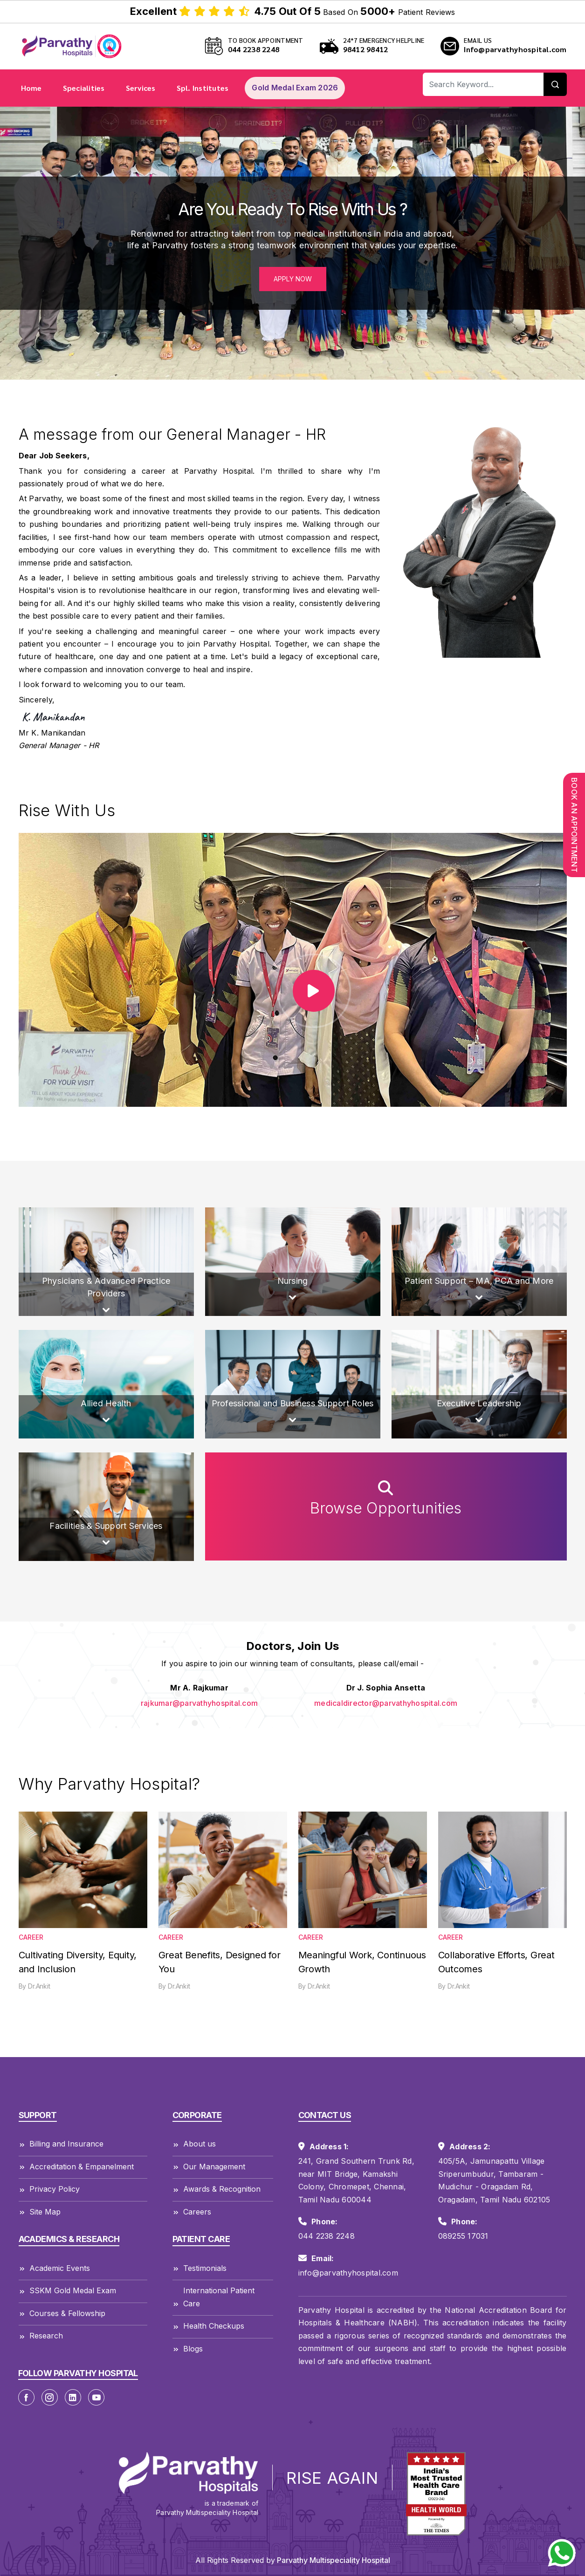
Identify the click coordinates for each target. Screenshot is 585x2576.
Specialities (84, 88)
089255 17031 (463, 2236)
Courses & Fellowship (62, 2314)
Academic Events (54, 2269)
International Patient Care (213, 2298)
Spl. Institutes (203, 88)
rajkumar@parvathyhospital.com (199, 1703)
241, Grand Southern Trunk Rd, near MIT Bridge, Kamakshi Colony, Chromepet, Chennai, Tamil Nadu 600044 (356, 2180)
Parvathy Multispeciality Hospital (332, 2560)
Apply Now (293, 279)
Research (41, 2337)
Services (141, 88)
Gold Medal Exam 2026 (295, 87)
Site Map (40, 2212)
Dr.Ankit (39, 1986)
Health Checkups (208, 2327)
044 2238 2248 (253, 49)
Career (31, 1937)
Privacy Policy (49, 2190)
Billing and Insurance (61, 2145)
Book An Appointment (574, 824)
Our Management (208, 2167)
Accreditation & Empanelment (76, 2167)
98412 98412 (365, 49)
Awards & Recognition (216, 2190)
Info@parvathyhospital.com (515, 49)
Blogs (187, 2349)
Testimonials (199, 2269)
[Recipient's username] (483, 84)
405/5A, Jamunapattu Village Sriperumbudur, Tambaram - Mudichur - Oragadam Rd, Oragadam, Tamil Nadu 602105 (494, 2180)
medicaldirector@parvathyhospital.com (385, 1703)
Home (31, 88)
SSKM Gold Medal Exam (67, 2291)
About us (194, 2145)
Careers (191, 2212)
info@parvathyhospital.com (348, 2272)
